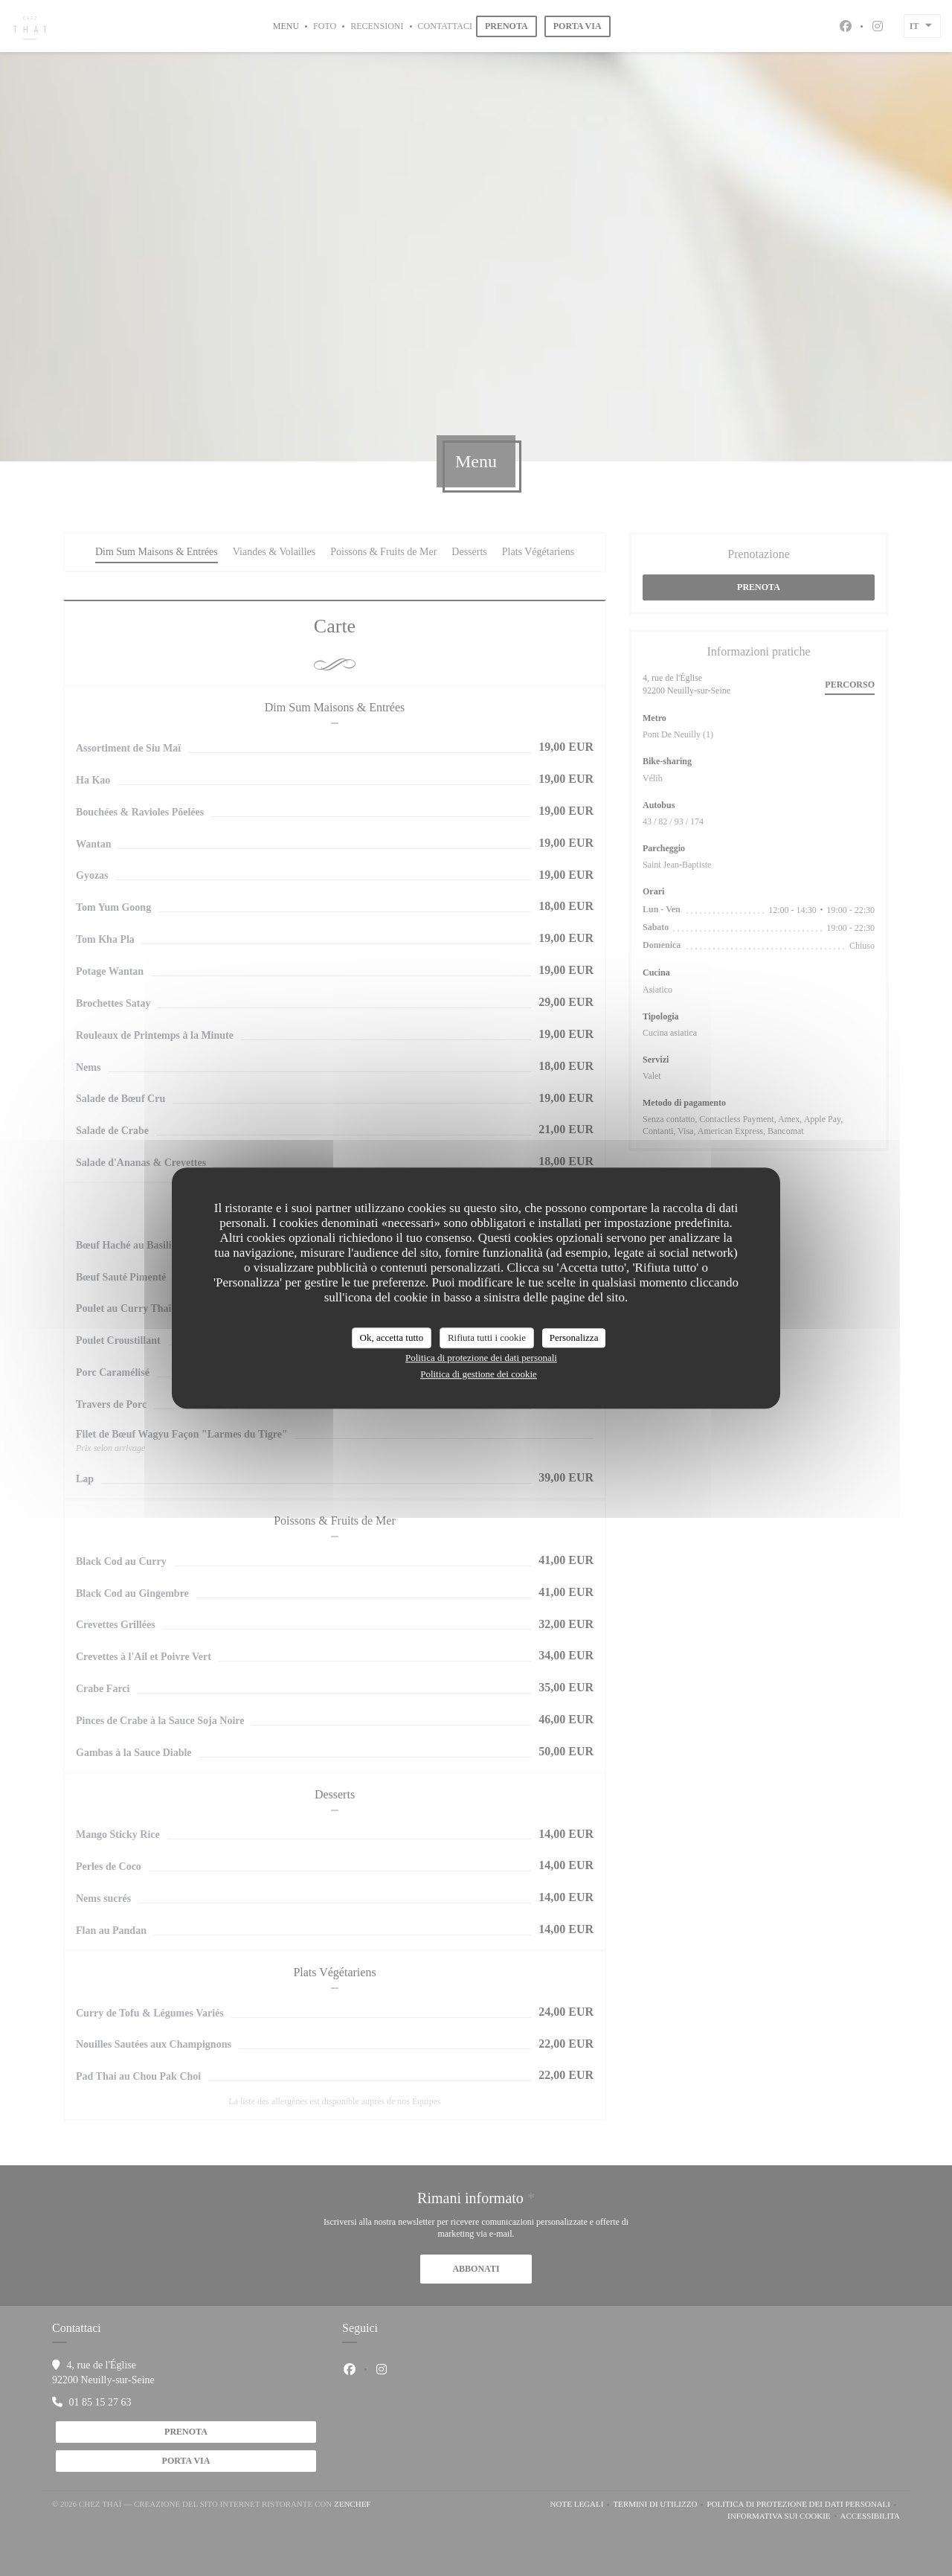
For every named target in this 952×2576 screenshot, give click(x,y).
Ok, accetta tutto (392, 1337)
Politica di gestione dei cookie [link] (478, 1374)
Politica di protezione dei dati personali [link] (481, 1357)
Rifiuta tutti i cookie (487, 1337)
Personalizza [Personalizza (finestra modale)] (574, 1337)
